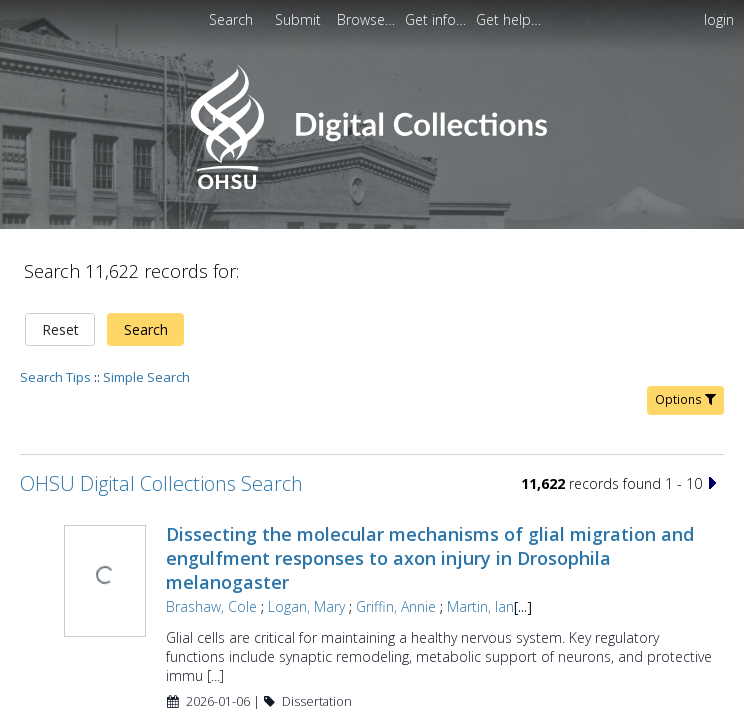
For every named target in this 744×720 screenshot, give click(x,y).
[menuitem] (300, 19)
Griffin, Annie (394, 537)
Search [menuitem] (231, 19)
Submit (300, 19)
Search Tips (55, 308)
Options (685, 330)
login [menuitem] (719, 19)
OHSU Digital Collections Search (161, 414)
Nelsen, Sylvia (206, 690)
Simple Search (146, 308)
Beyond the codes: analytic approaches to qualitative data (421, 666)
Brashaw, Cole (209, 537)
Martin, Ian (478, 537)
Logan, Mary (304, 537)
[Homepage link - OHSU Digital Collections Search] (371, 184)
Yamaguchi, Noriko (319, 690)
